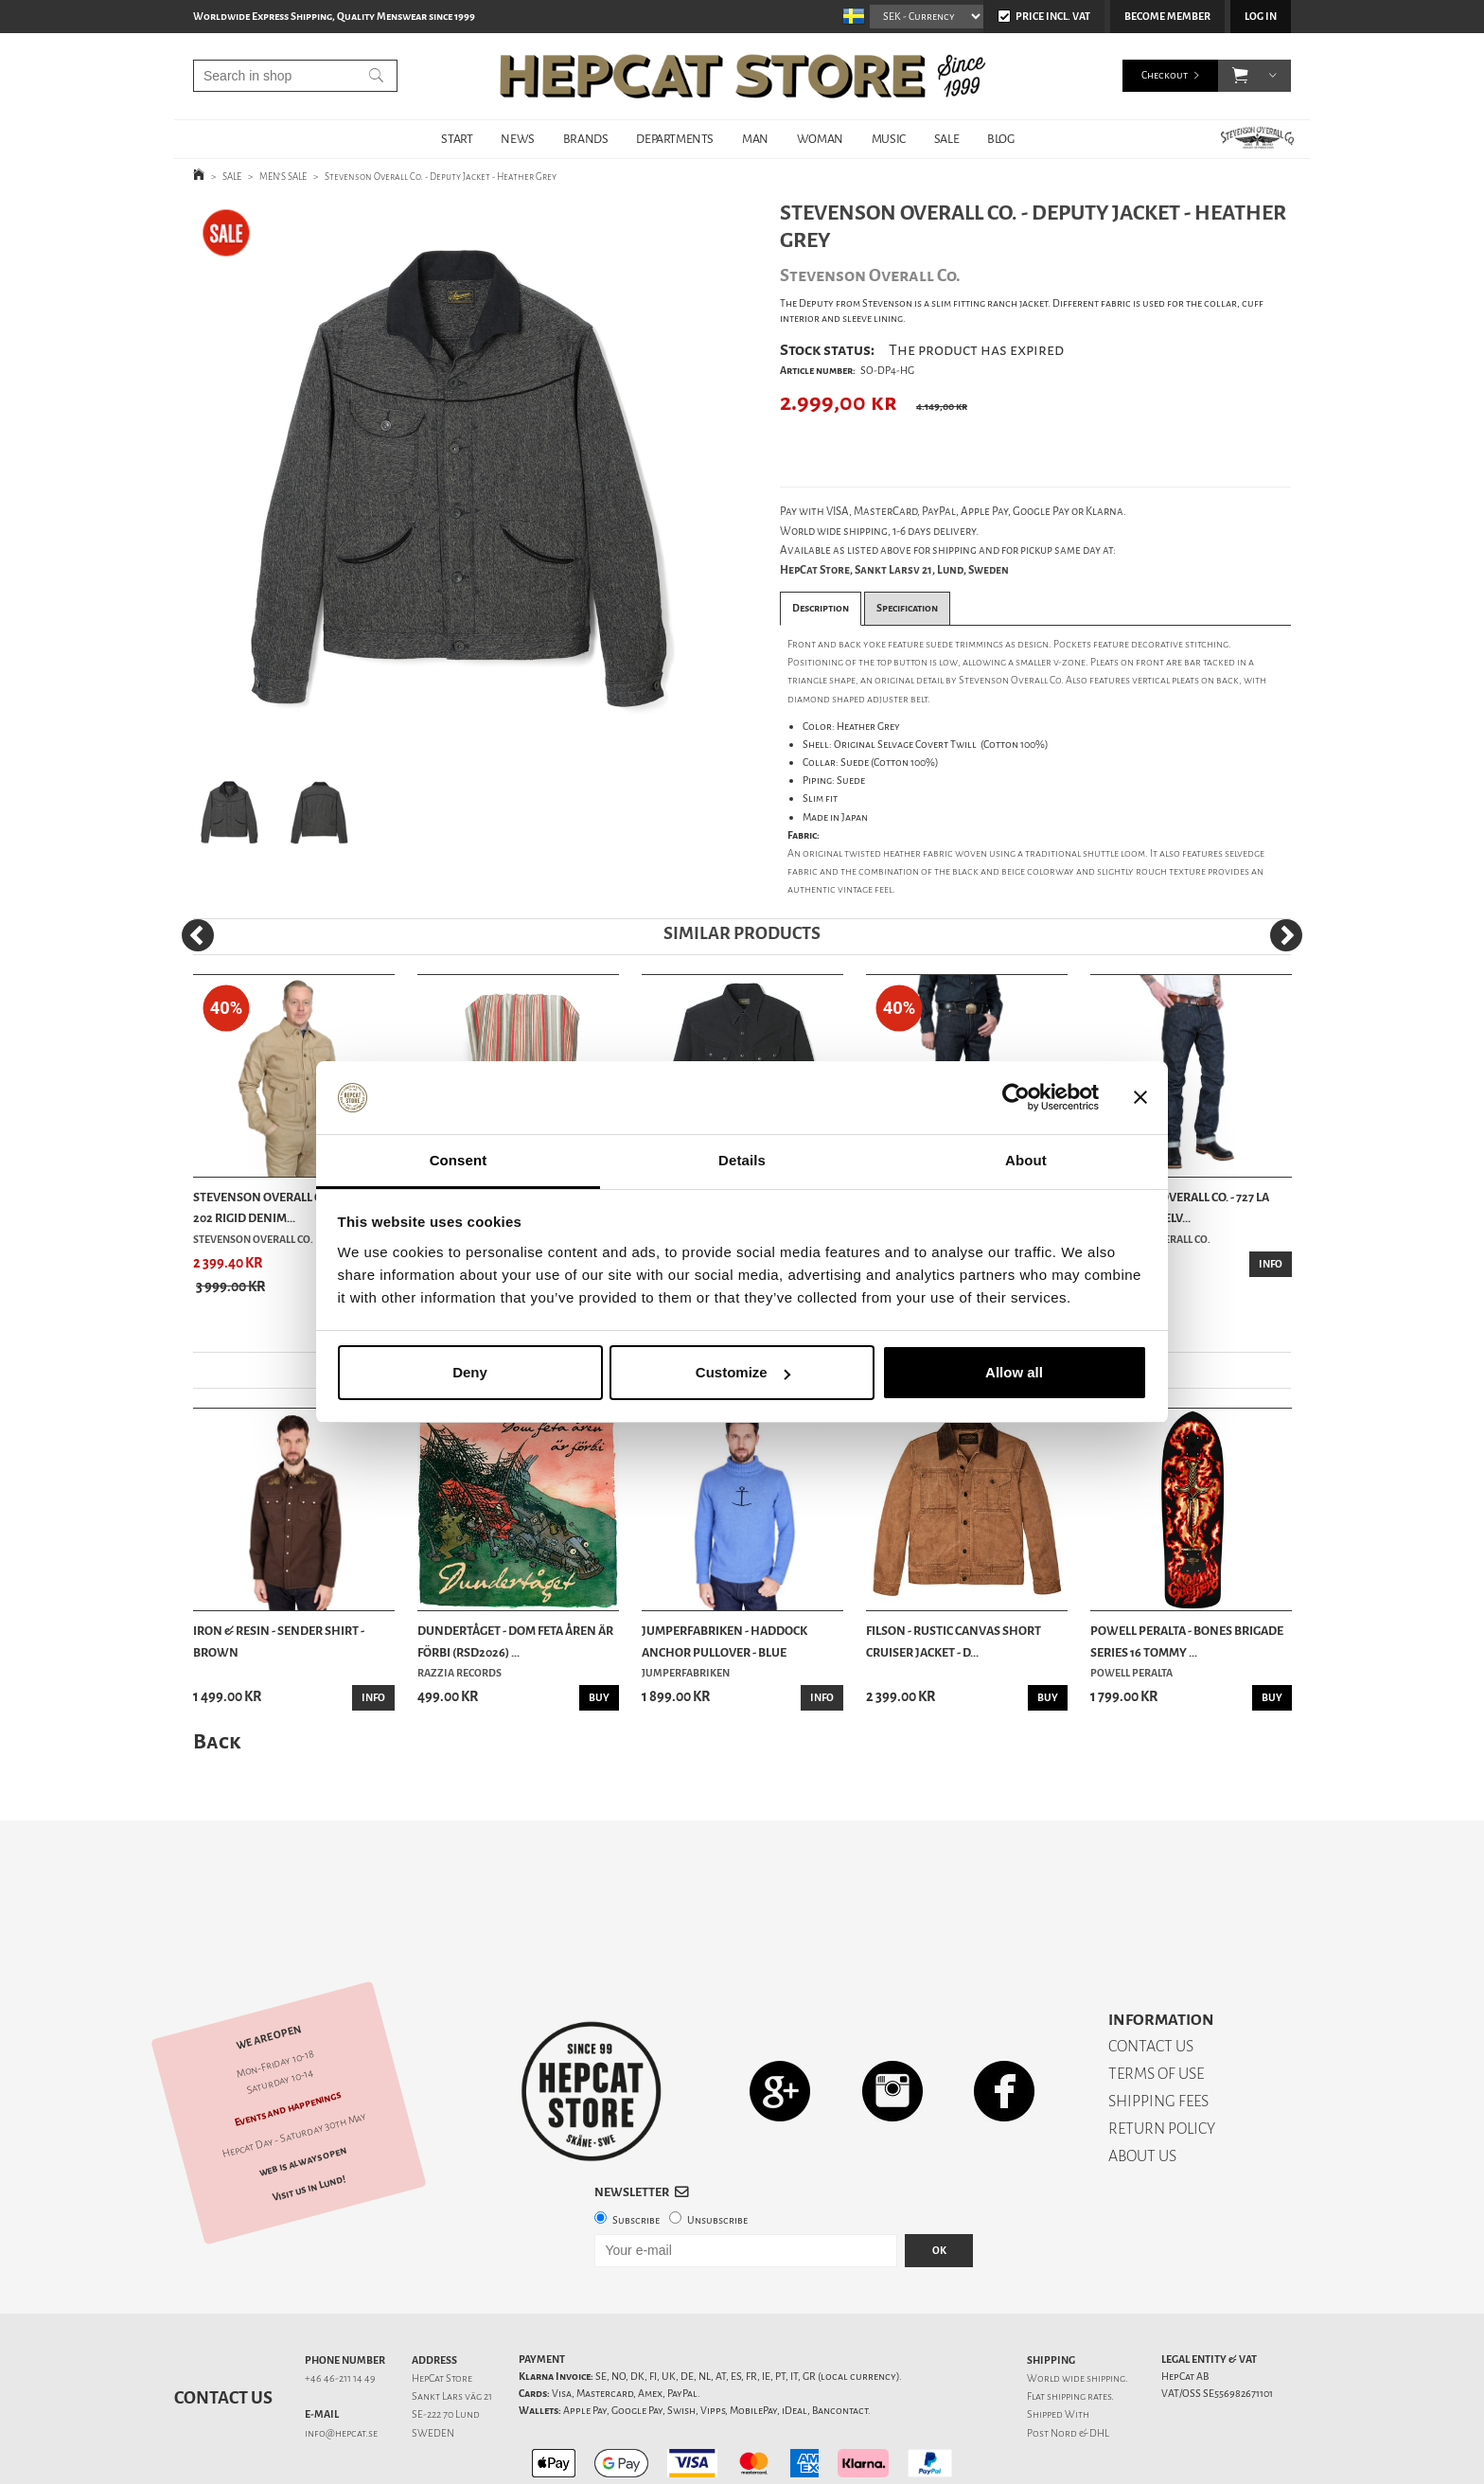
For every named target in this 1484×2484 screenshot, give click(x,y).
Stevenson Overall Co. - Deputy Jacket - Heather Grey (440, 176)
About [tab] (1026, 1160)
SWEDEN (433, 2367)
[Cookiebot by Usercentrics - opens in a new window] (1016, 1098)
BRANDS (586, 139)
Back (216, 1741)
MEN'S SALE (283, 176)
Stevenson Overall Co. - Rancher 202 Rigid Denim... (293, 1207)
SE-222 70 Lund (446, 2348)
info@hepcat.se (341, 2367)
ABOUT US (1142, 2090)
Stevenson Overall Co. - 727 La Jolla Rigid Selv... (1179, 1207)
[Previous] (198, 935)
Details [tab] (742, 1160)
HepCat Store (442, 2312)
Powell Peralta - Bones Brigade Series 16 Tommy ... (1186, 1641)
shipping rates (1079, 2330)
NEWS (517, 139)
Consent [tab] (458, 1160)
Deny (469, 1372)
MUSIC (889, 139)
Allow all (1014, 1372)
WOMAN (820, 139)
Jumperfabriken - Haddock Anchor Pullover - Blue (724, 1641)
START (456, 139)
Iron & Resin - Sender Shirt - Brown (278, 1641)
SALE (946, 139)
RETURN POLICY (1161, 2062)
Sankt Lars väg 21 (452, 2330)
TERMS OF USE (1156, 2007)
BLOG (1000, 139)
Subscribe (636, 2154)
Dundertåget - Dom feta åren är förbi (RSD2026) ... (515, 1641)
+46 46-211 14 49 (340, 2312)
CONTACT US (1150, 1980)
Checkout (1164, 75)
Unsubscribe (717, 2154)
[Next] (1286, 935)
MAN (755, 139)
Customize (743, 1372)
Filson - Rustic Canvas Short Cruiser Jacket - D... (953, 1641)
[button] (1240, 76)
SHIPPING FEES (1158, 2035)
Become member (1167, 16)
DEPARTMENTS (675, 139)
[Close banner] (1140, 1098)
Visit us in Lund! (309, 2121)
